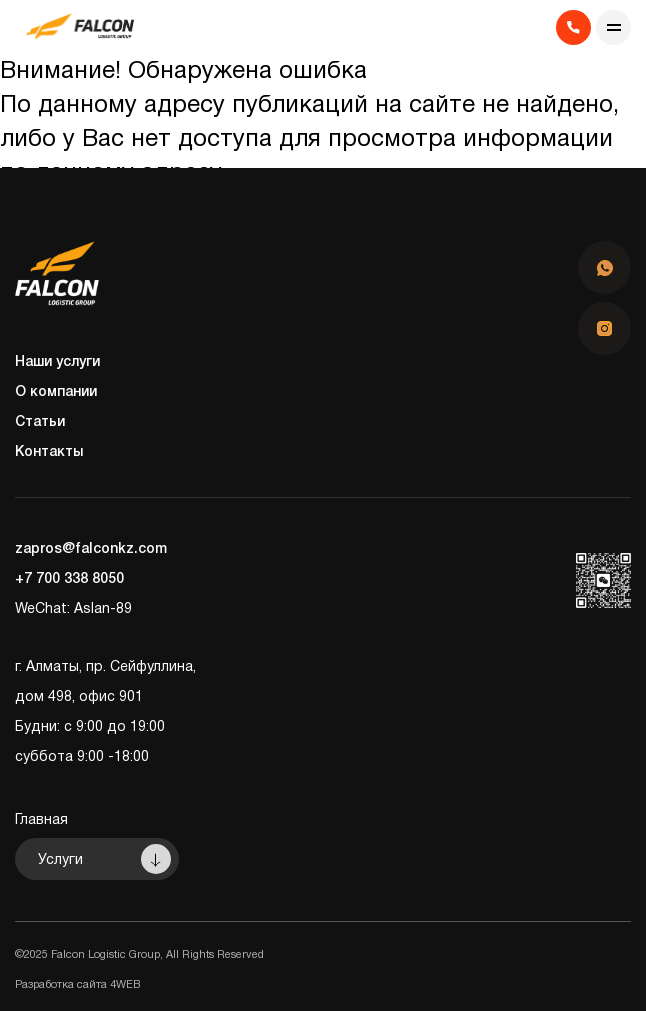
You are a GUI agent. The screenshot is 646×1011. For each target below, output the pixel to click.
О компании (56, 392)
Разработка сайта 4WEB (77, 985)
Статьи (40, 422)
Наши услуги (57, 362)
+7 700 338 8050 (69, 579)
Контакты (49, 452)
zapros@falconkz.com (91, 549)
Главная (41, 820)
